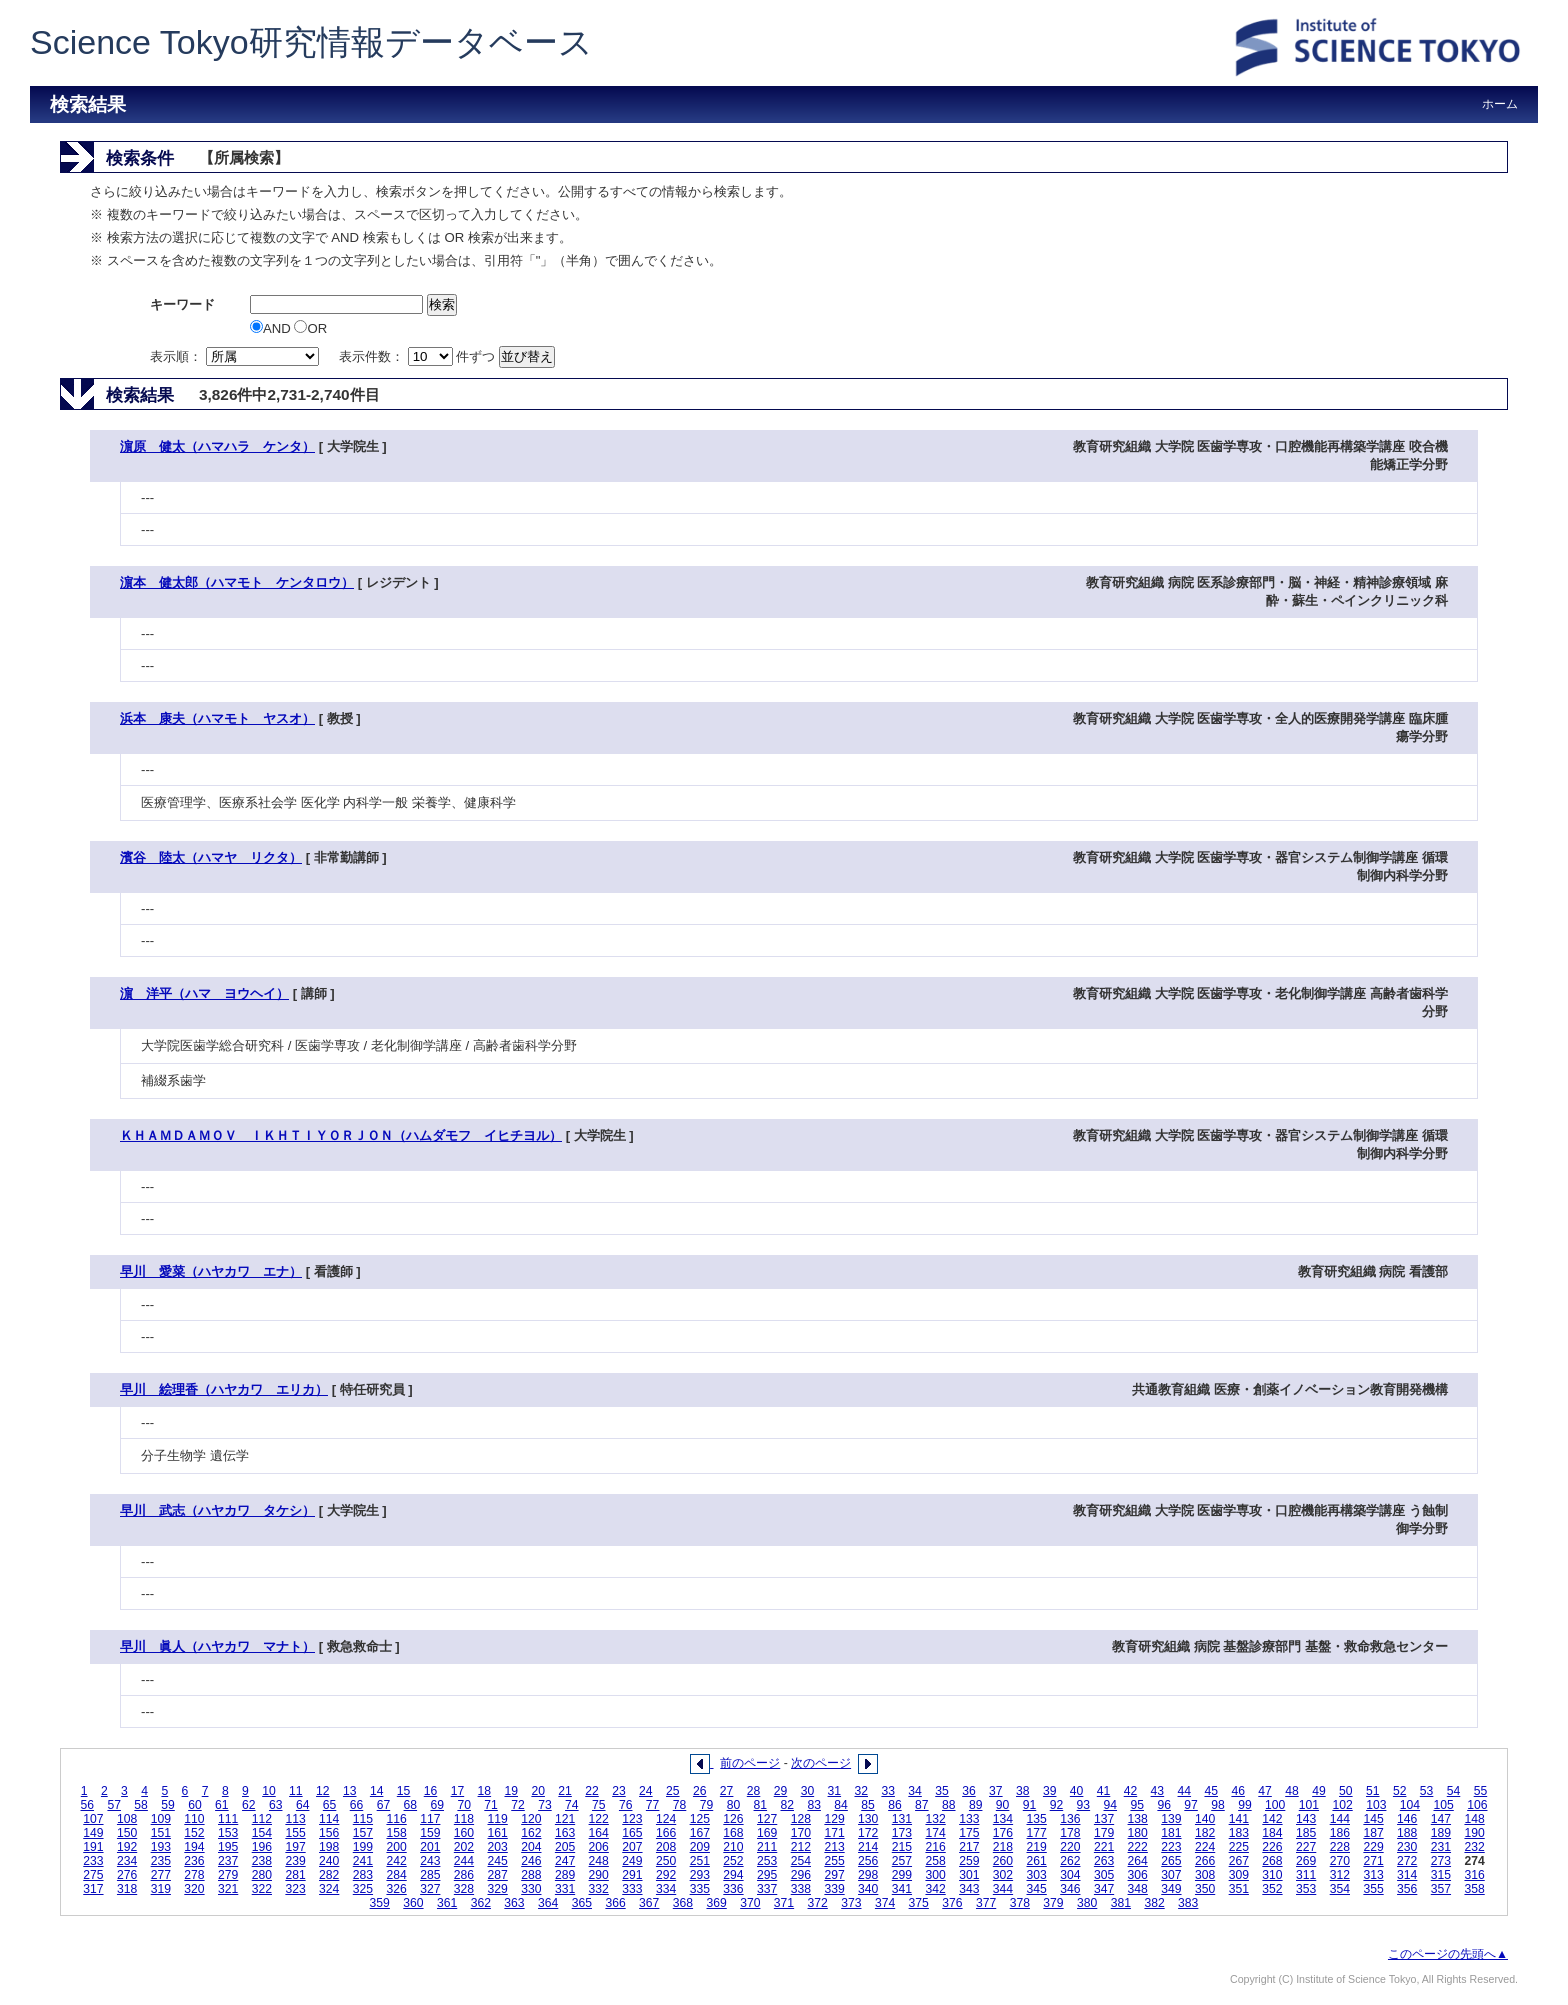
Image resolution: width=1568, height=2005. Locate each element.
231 (1441, 1847)
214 (868, 1847)
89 (976, 1805)
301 (969, 1875)
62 (249, 1805)
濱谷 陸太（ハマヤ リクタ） (211, 857)
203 (498, 1847)
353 (1306, 1889)
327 (430, 1889)
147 (1441, 1819)
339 (834, 1889)
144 (1340, 1819)
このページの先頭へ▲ (1448, 1954)
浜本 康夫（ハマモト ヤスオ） (217, 718)
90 (1003, 1805)
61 (222, 1805)
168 (733, 1833)
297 (834, 1875)
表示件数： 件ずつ (419, 356)
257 (902, 1861)
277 (161, 1875)
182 (1205, 1833)
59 (168, 1805)
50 (1346, 1791)
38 (1023, 1791)
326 (396, 1889)
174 (935, 1833)
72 (518, 1805)
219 (1037, 1847)
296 (801, 1875)
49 (1319, 1791)
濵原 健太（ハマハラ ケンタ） (217, 446)
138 (1138, 1819)
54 (1454, 1791)
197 (295, 1847)
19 (511, 1791)
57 (114, 1805)
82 (787, 1805)
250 (666, 1861)
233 (93, 1861)
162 (531, 1833)
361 (447, 1903)
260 (1003, 1861)
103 (1376, 1805)
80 (734, 1805)
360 (413, 1903)
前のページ (750, 1763)
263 (1104, 1861)
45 (1211, 1791)
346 (1070, 1889)
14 (377, 1791)
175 (969, 1833)
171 (834, 1833)
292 (666, 1875)
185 (1306, 1833)
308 (1205, 1875)
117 (430, 1819)
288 (531, 1875)
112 (262, 1819)
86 (895, 1805)
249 (632, 1861)
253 (767, 1861)
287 (498, 1875)
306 (1138, 1875)
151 (161, 1833)
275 (93, 1875)
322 (262, 1889)
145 (1373, 1819)
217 (969, 1847)
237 (228, 1861)
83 (814, 1805)
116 (396, 1819)
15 (404, 1791)
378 (1020, 1903)
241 (363, 1861)
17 (458, 1791)
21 (565, 1791)
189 (1441, 1833)
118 (464, 1819)
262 (1070, 1861)
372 (818, 1903)
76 (626, 1805)
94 (1111, 1805)
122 (599, 1819)
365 (582, 1903)
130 (868, 1819)
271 (1373, 1861)
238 (262, 1861)
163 (565, 1833)
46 (1238, 1791)
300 (935, 1875)
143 (1306, 1819)
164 (599, 1833)
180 (1138, 1833)
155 (295, 1833)
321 (228, 1889)
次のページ (821, 1763)
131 (902, 1819)
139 (1171, 1819)
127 (767, 1819)
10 (269, 1791)
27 (727, 1791)
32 (861, 1791)
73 (545, 1805)
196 (262, 1847)
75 (599, 1805)
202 (464, 1847)
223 (1171, 1847)
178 (1070, 1833)
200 (396, 1847)
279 (228, 1875)
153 (228, 1833)
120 (531, 1819)
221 (1104, 1847)
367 (649, 1903)
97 (1191, 1805)
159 (430, 1833)
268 (1272, 1861)
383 (1188, 1903)
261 (1037, 1861)
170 (801, 1833)
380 (1087, 1903)
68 (411, 1805)
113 (295, 1819)
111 (228, 1819)
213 (834, 1847)
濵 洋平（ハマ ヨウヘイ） (204, 993)
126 (733, 1819)
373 (851, 1903)
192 (127, 1847)
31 (835, 1791)
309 (1239, 1875)
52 (1400, 1791)
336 (733, 1889)
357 (1441, 1889)
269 (1306, 1861)
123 (632, 1819)
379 (1053, 1903)
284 (396, 1875)
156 (329, 1833)
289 (565, 1875)
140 (1205, 1819)
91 (1030, 1805)
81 (761, 1805)
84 (841, 1805)
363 (514, 1903)
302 (1003, 1875)
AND (272, 328)
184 (1272, 1833)
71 (491, 1805)
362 (481, 1903)
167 (700, 1833)
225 (1239, 1847)
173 (902, 1833)
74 (572, 1805)
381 (1121, 1903)
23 (619, 1791)
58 (141, 1805)
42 (1131, 1791)
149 (93, 1833)
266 (1205, 1861)
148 (1474, 1819)
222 (1138, 1847)
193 (161, 1847)
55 (1481, 1791)
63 (276, 1805)
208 (666, 1847)
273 (1441, 1861)
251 (700, 1861)
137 (1104, 1819)
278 (194, 1875)
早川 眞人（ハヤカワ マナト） (217, 1646)
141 (1239, 1819)
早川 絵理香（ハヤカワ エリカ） (224, 1389)
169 (767, 1833)
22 (592, 1791)
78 (680, 1805)
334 (666, 1889)
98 (1218, 1805)
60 (195, 1805)
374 (885, 1903)
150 (127, 1833)
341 (902, 1889)
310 (1272, 1875)
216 (935, 1847)
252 (733, 1861)
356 (1407, 1889)
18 (485, 1791)
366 (615, 1903)
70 (464, 1805)
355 (1373, 1889)
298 (868, 1875)
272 (1407, 1861)
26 (700, 1791)
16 (431, 1791)
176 (1003, 1833)
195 (228, 1847)
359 (380, 1903)
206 (599, 1847)
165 (632, 1833)
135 (1037, 1819)
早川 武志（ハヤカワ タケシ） (217, 1510)
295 (767, 1875)
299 (902, 1875)
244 (464, 1861)
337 (767, 1889)
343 (969, 1889)
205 (565, 1847)
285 (430, 1875)
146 (1407, 1819)
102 (1342, 1805)
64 (303, 1805)
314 (1407, 1875)
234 (127, 1861)
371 (784, 1903)
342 (935, 1889)
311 (1306, 1875)
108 (127, 1819)
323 (295, 1889)
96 (1164, 1805)
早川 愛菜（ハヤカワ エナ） (211, 1271)
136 (1070, 1819)
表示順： (236, 356)
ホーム (1500, 104)
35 (942, 1791)
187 (1373, 1833)
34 (915, 1791)
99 (1245, 1805)
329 (498, 1889)
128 (801, 1819)
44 (1185, 1791)
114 (329, 1819)
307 (1171, 1875)
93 (1084, 1805)
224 (1205, 1847)
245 (498, 1861)
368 (683, 1903)
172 (868, 1833)
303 (1037, 1875)
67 (384, 1805)
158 (396, 1833)
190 (1474, 1833)
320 (194, 1889)
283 (363, 1875)
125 (700, 1819)
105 (1444, 1805)
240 (329, 1861)
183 (1239, 1833)
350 (1205, 1889)
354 (1340, 1889)
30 (808, 1791)
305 (1104, 1875)
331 (565, 1889)
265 (1171, 1861)
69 (437, 1805)
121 (565, 1819)
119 (498, 1819)
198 (329, 1847)
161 (498, 1833)
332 (599, 1889)
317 (93, 1889)
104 (1410, 1805)
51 (1373, 1791)
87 (922, 1805)
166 (666, 1833)
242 (396, 1861)
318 (127, 1889)
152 (194, 1833)
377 (986, 1903)
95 (1137, 1805)
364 (548, 1903)
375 (919, 1903)
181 (1171, 1833)
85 (868, 1805)
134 (1003, 1819)
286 (464, 1875)
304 (1070, 1875)
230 (1407, 1847)
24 (646, 1791)
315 (1441, 1875)
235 (161, 1861)
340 (868, 1889)
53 (1427, 1791)
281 (295, 1875)
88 (949, 1805)
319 (161, 1889)
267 (1239, 1861)
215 (902, 1847)
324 (329, 1889)
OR (310, 328)
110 (194, 1819)
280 (262, 1875)
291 (632, 1875)
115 (363, 1819)
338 (801, 1889)
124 (666, 1819)
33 (888, 1791)
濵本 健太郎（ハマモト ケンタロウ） (237, 582)
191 (93, 1847)
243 (430, 1861)
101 (1309, 1805)
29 (781, 1791)
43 (1158, 1791)
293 (700, 1875)
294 (733, 1875)
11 (296, 1791)
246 (531, 1861)
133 (969, 1819)
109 (161, 1819)
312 (1340, 1875)
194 (194, 1847)
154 (262, 1833)
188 (1407, 1833)
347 (1104, 1889)
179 (1104, 1833)
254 (801, 1861)
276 (127, 1875)
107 (93, 1819)
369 (716, 1903)
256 (868, 1861)
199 (363, 1847)
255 (834, 1861)
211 (767, 1847)
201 (430, 1847)
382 (1154, 1903)
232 (1474, 1847)
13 (350, 1791)
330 (531, 1889)
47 (1265, 1791)
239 (295, 1861)
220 (1070, 1847)
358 (1474, 1889)
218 (1003, 1847)
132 (935, 1819)
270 (1340, 1861)
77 (653, 1805)
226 (1272, 1847)
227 (1306, 1847)
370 (750, 1903)
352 (1272, 1889)
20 (538, 1791)
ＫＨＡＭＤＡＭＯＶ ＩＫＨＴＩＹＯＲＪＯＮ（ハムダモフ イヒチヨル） (341, 1135)
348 (1138, 1889)
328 (464, 1889)
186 (1340, 1833)
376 (952, 1903)
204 (531, 1847)
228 (1340, 1847)
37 (996, 1791)
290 (599, 1875)
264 (1138, 1861)
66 (357, 1805)
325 (363, 1889)
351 (1239, 1889)
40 (1077, 1791)
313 (1373, 1875)
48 (1292, 1791)
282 (329, 1875)
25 (673, 1791)
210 (733, 1847)
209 (700, 1847)
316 (1474, 1875)
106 (1477, 1805)
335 (700, 1889)
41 (1104, 1791)
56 (88, 1805)
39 (1050, 1791)
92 (1057, 1805)
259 (969, 1861)
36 (969, 1791)
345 (1037, 1889)
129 (834, 1819)
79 (707, 1805)
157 (363, 1833)
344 (1003, 1889)
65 (330, 1805)
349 (1171, 1889)
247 (565, 1861)
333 (632, 1889)
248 (599, 1861)
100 (1275, 1805)
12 (323, 1791)
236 (194, 1861)
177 (1037, 1833)
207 (632, 1847)
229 (1373, 1847)
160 (464, 1833)
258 (935, 1861)
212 (801, 1847)
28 (754, 1791)
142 (1272, 1819)
